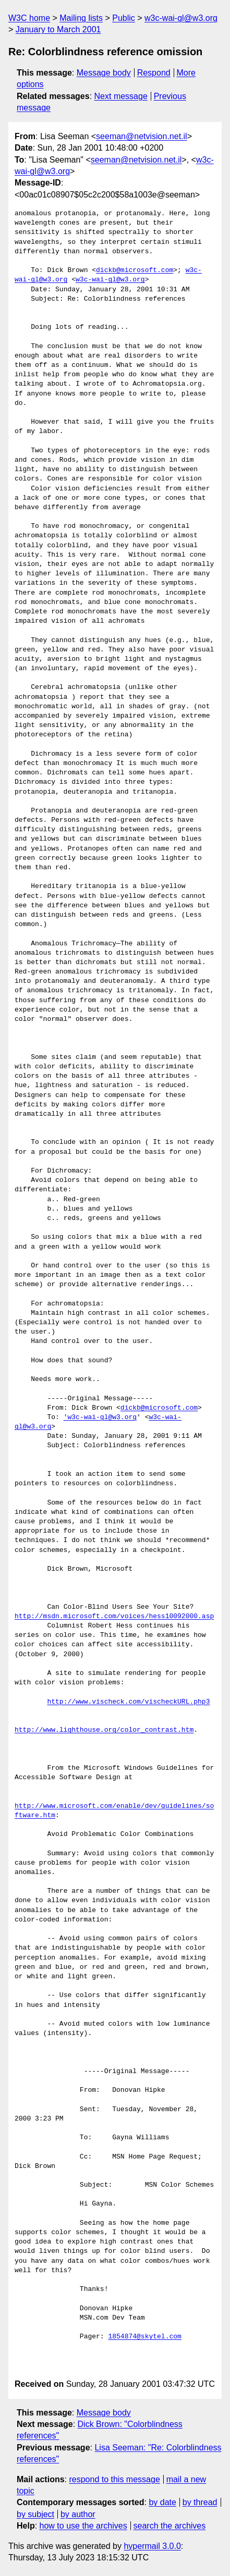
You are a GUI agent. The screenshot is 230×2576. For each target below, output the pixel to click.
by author (77, 2514)
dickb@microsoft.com (134, 270)
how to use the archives (83, 2525)
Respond (154, 72)
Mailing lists (81, 18)
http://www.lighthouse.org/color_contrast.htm (104, 1730)
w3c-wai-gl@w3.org (180, 18)
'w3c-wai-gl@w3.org (100, 1417)
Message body (104, 72)
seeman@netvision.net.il (141, 136)
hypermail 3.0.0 (152, 2546)
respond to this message (114, 2479)
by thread (200, 2502)
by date (162, 2502)
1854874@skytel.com (144, 2336)
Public (123, 18)
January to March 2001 (58, 29)
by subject (35, 2514)
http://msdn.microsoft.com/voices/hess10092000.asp (114, 1616)
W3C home (29, 18)
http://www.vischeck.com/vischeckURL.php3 (128, 1702)
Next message (121, 96)
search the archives (170, 2525)
